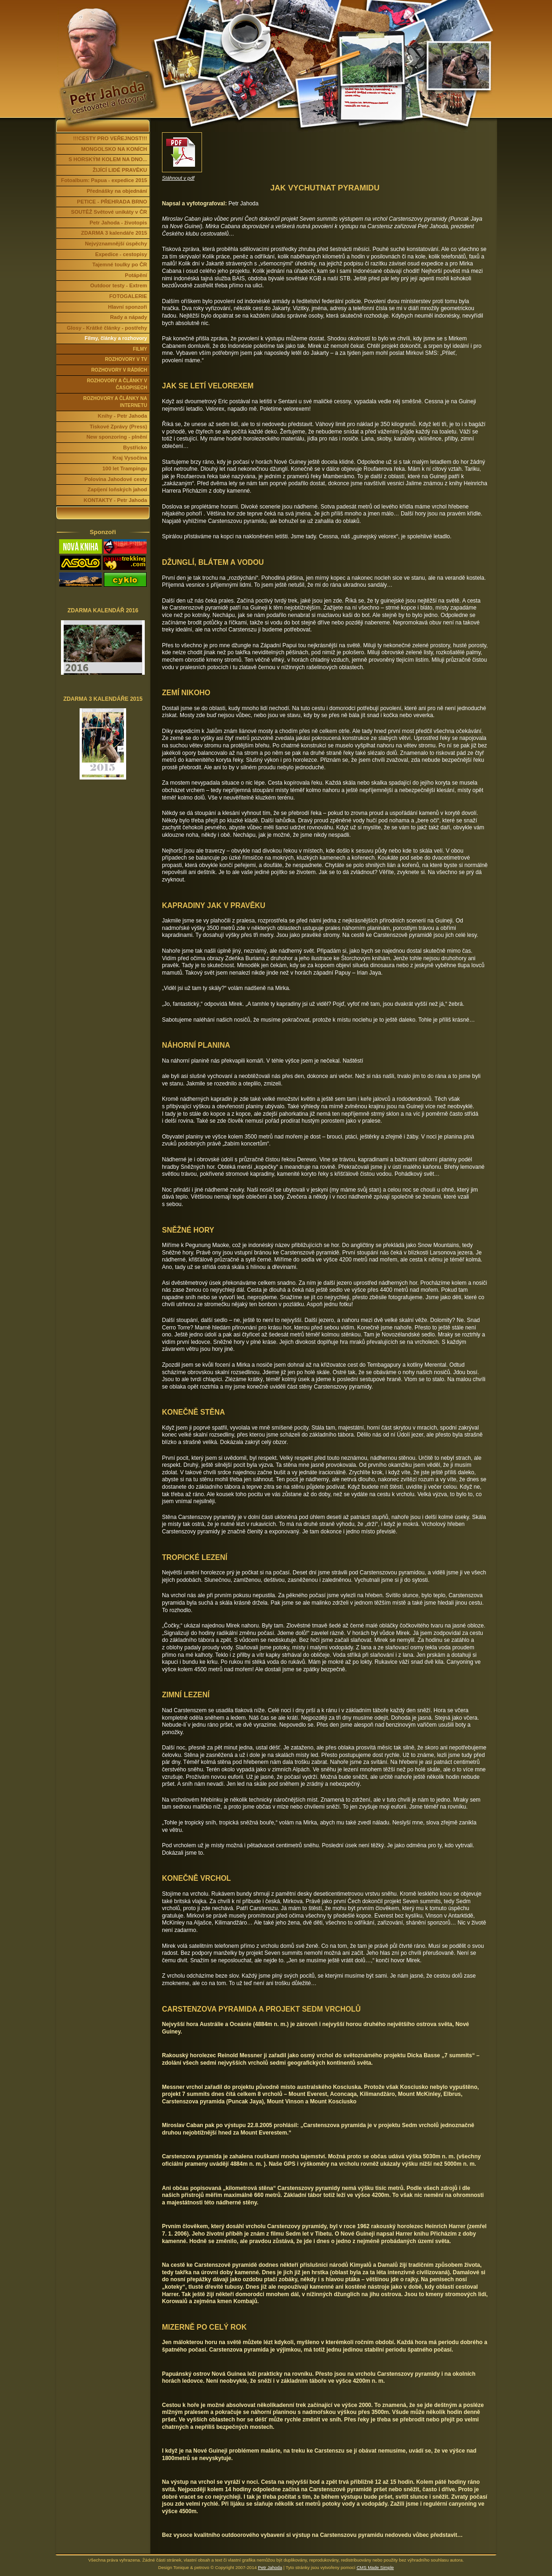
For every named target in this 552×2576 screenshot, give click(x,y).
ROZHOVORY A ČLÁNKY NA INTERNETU (115, 402)
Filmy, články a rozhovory (116, 338)
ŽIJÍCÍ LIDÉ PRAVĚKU (120, 170)
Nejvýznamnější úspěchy (116, 243)
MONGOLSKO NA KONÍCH (114, 149)
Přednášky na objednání (117, 191)
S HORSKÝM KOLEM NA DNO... (107, 159)
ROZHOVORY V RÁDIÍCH (119, 370)
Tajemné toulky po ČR (119, 264)
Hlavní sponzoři (127, 307)
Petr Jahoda (270, 2567)
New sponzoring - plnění (117, 437)
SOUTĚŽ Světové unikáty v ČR (109, 212)
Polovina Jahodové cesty (115, 479)
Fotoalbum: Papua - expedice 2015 (104, 180)
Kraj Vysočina (130, 458)
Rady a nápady (128, 317)
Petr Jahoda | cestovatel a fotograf (104, 10)
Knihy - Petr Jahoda (122, 416)
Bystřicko (135, 447)
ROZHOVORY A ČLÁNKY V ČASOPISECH (117, 384)
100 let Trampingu (124, 468)
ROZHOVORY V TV (126, 359)
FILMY (140, 349)
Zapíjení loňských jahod (117, 489)
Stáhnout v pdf (178, 178)
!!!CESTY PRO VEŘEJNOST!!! (110, 138)
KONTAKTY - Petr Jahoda (115, 500)
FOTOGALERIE (128, 296)
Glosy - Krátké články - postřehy (107, 328)
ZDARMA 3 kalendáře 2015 (114, 233)
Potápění (136, 275)
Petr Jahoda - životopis (119, 222)
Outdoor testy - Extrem (118, 285)
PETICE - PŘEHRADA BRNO (112, 201)
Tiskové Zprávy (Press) (118, 426)
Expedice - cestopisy (121, 254)
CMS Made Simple (375, 2567)
